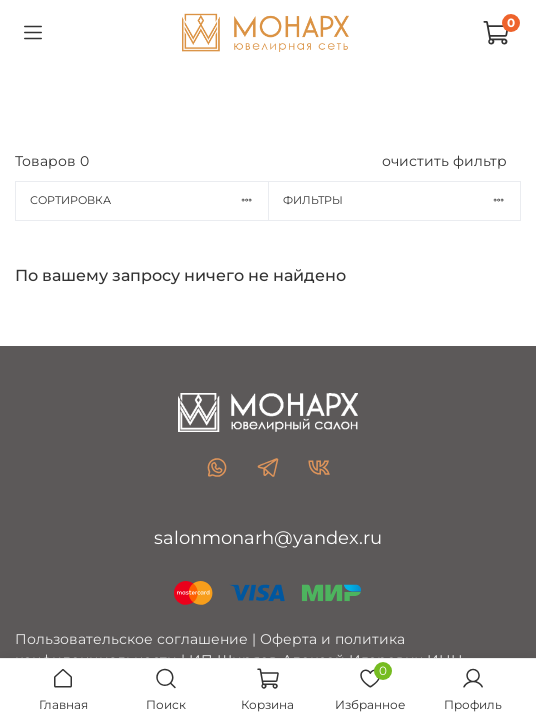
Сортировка (149, 200)
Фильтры (401, 200)
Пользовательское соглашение (131, 639)
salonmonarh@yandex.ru (268, 538)
